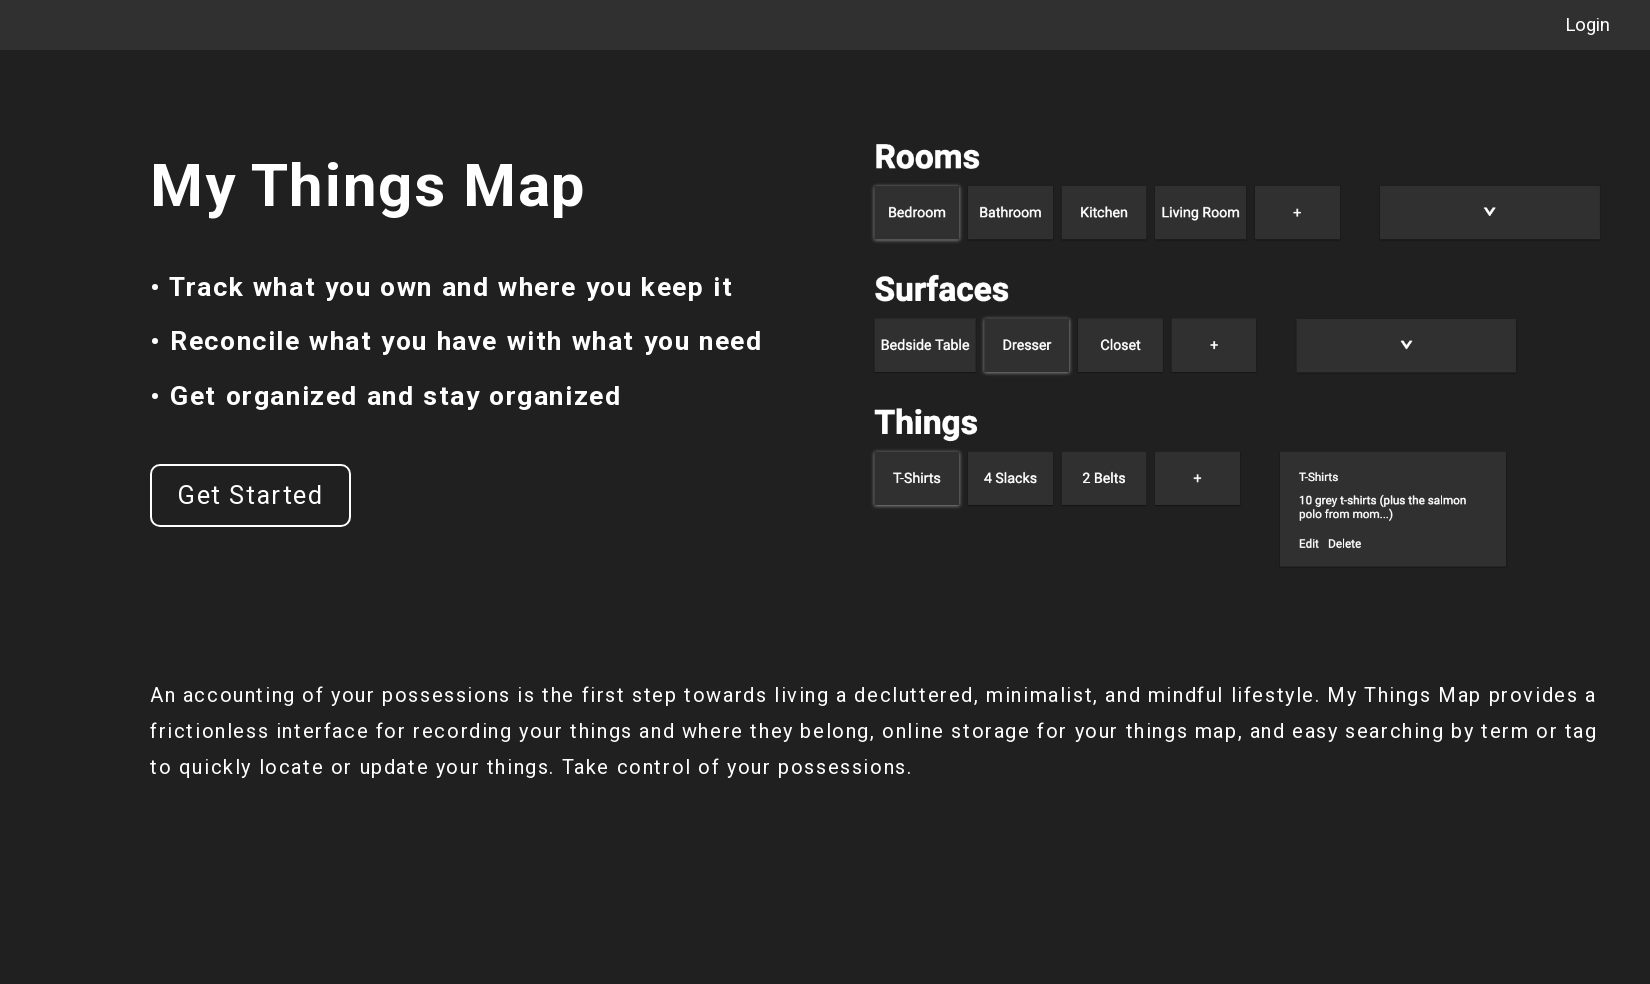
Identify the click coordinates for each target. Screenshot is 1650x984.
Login (1587, 25)
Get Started (250, 495)
